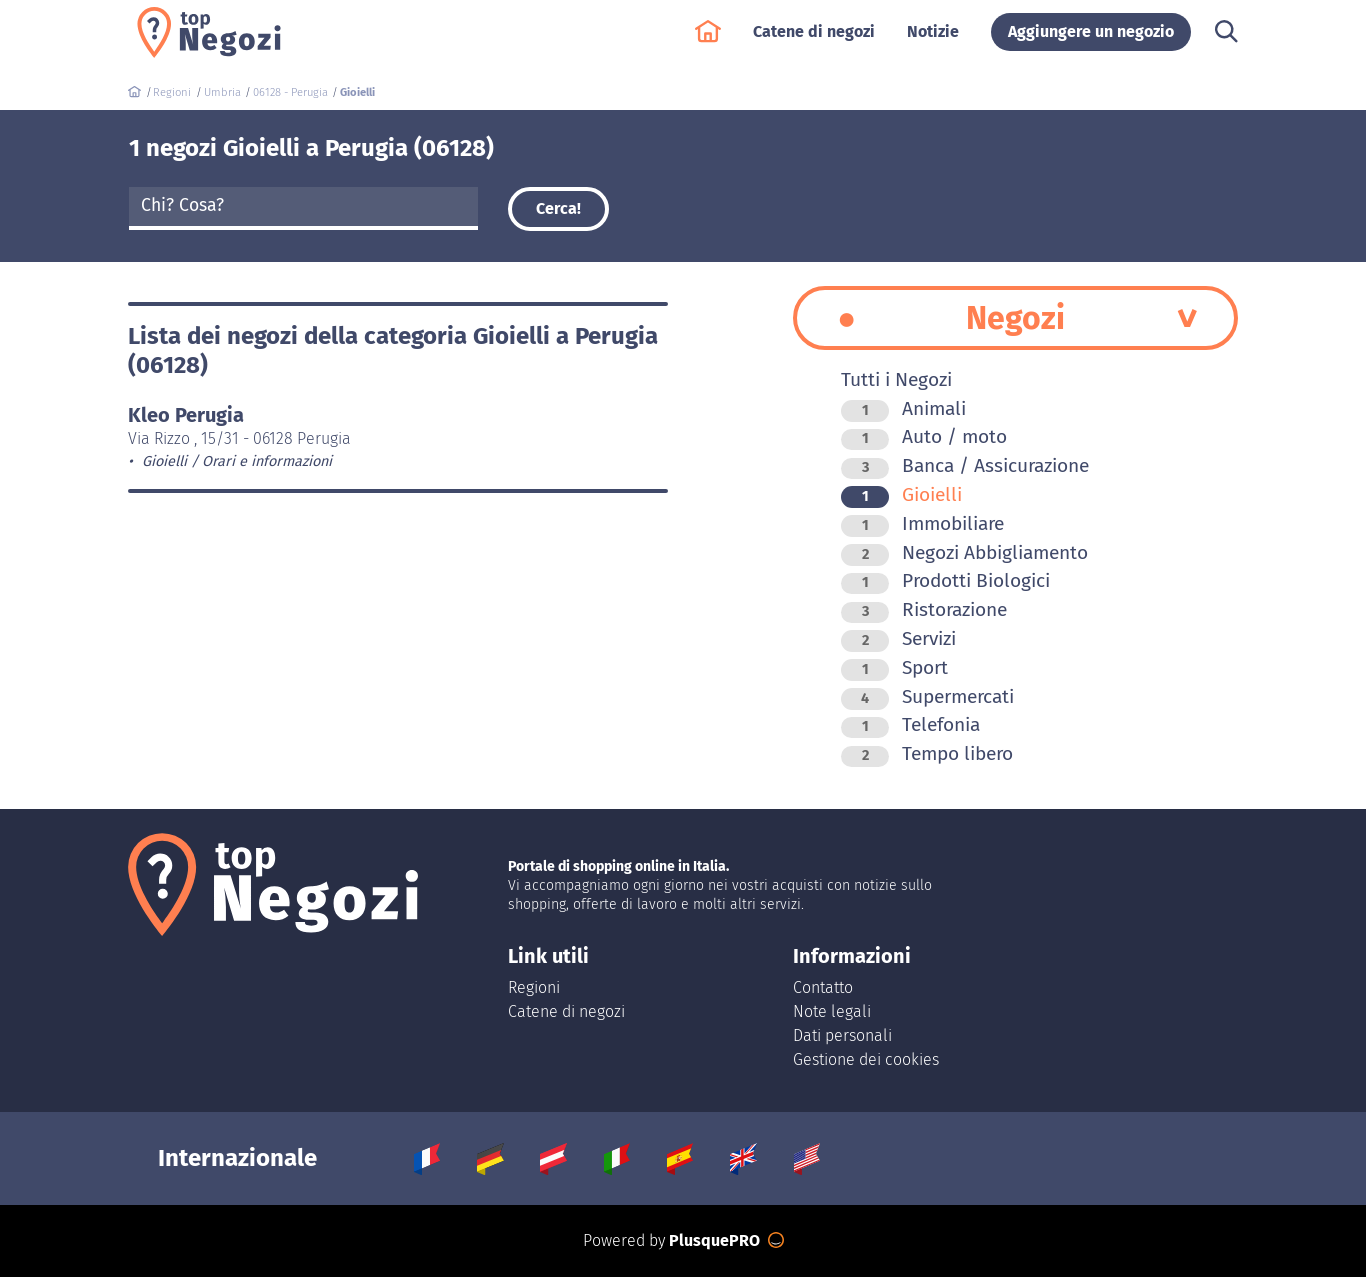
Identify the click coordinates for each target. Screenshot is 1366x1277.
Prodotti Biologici (945, 580)
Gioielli (901, 494)
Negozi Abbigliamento (964, 552)
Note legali (832, 1011)
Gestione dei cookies (866, 1059)
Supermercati (927, 696)
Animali (903, 408)
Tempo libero (927, 753)
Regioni (534, 987)
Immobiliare (922, 523)
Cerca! (558, 208)
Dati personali (842, 1035)
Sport (894, 667)
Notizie (933, 41)
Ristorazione (924, 609)
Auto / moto (924, 436)
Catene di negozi (814, 41)
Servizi (898, 638)
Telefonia (910, 724)
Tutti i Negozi (896, 379)
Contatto (823, 987)
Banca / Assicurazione (965, 465)
